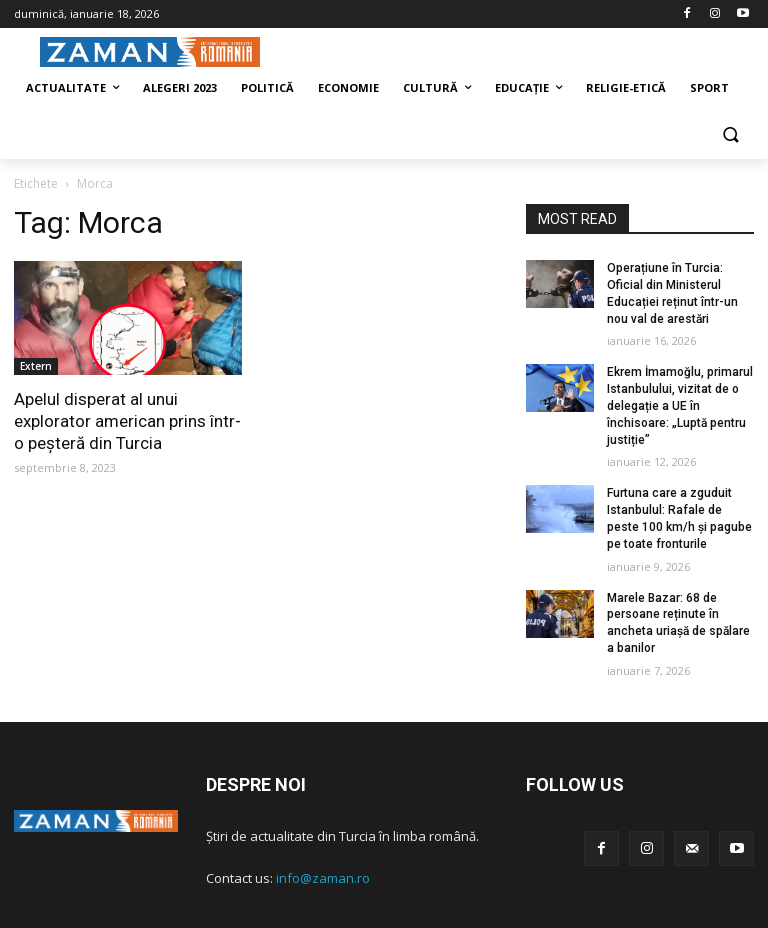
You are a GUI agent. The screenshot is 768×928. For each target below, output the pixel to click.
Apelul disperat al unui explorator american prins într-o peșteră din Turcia (127, 421)
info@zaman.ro (323, 878)
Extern (36, 366)
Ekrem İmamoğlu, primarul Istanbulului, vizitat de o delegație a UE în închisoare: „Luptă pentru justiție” (680, 405)
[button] (730, 136)
